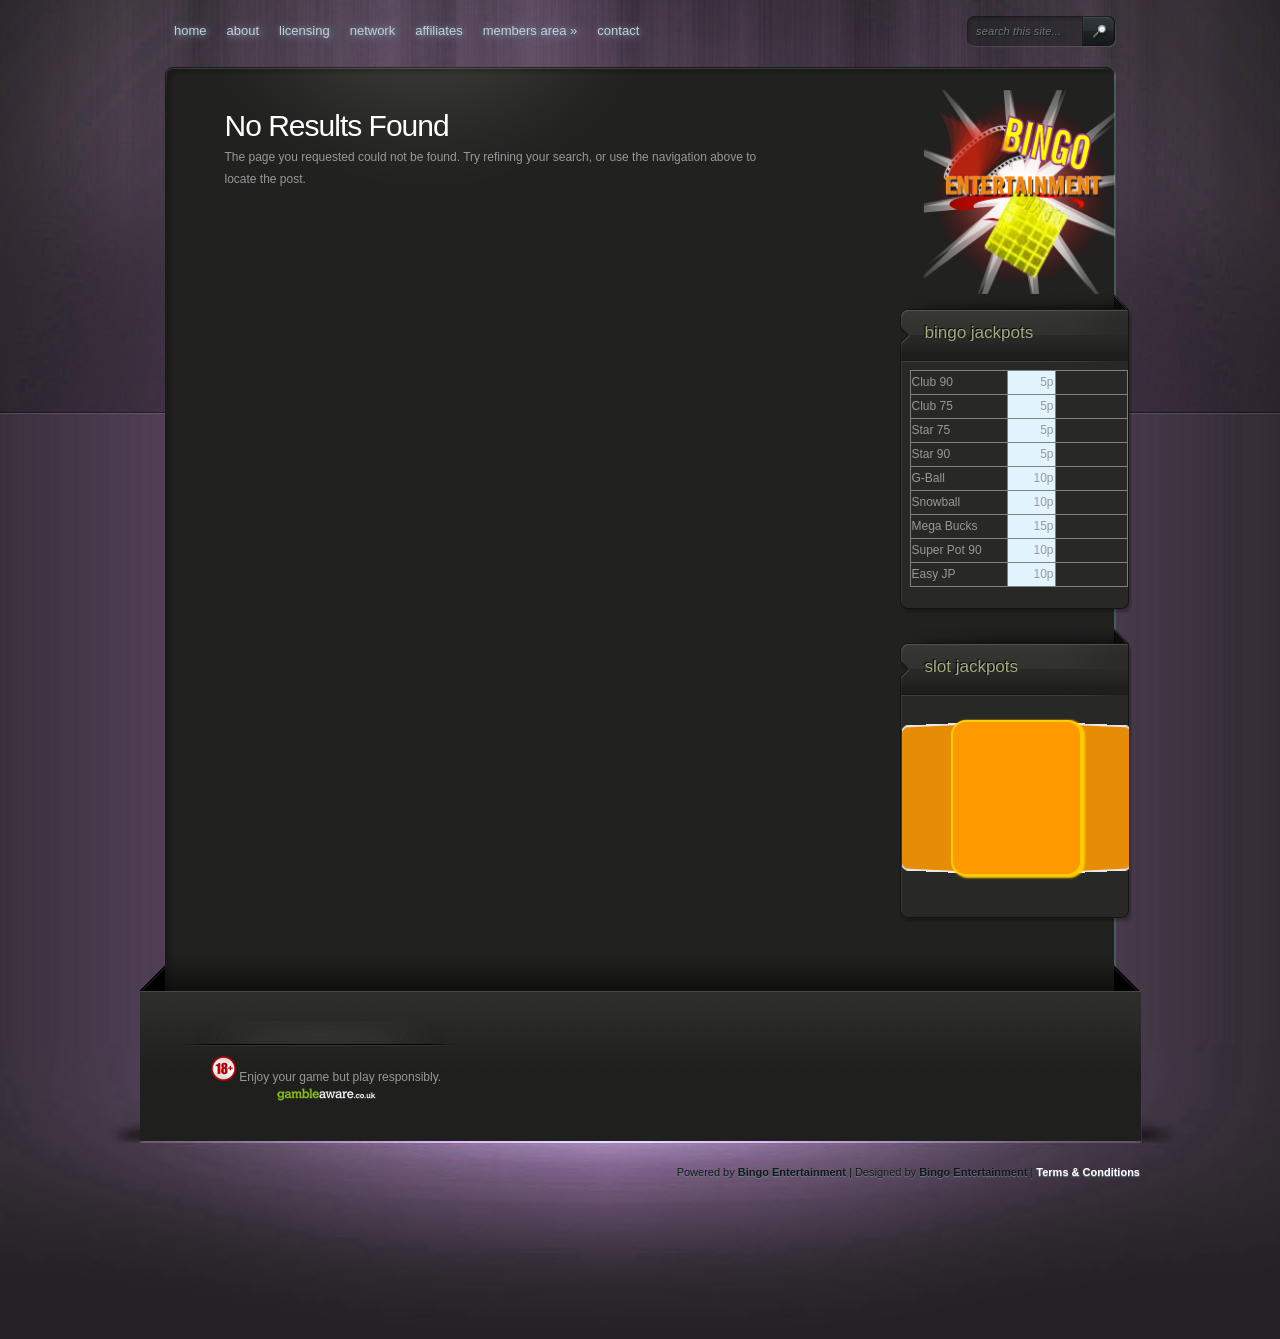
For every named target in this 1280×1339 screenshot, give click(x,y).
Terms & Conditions (1088, 1172)
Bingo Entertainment (792, 1172)
